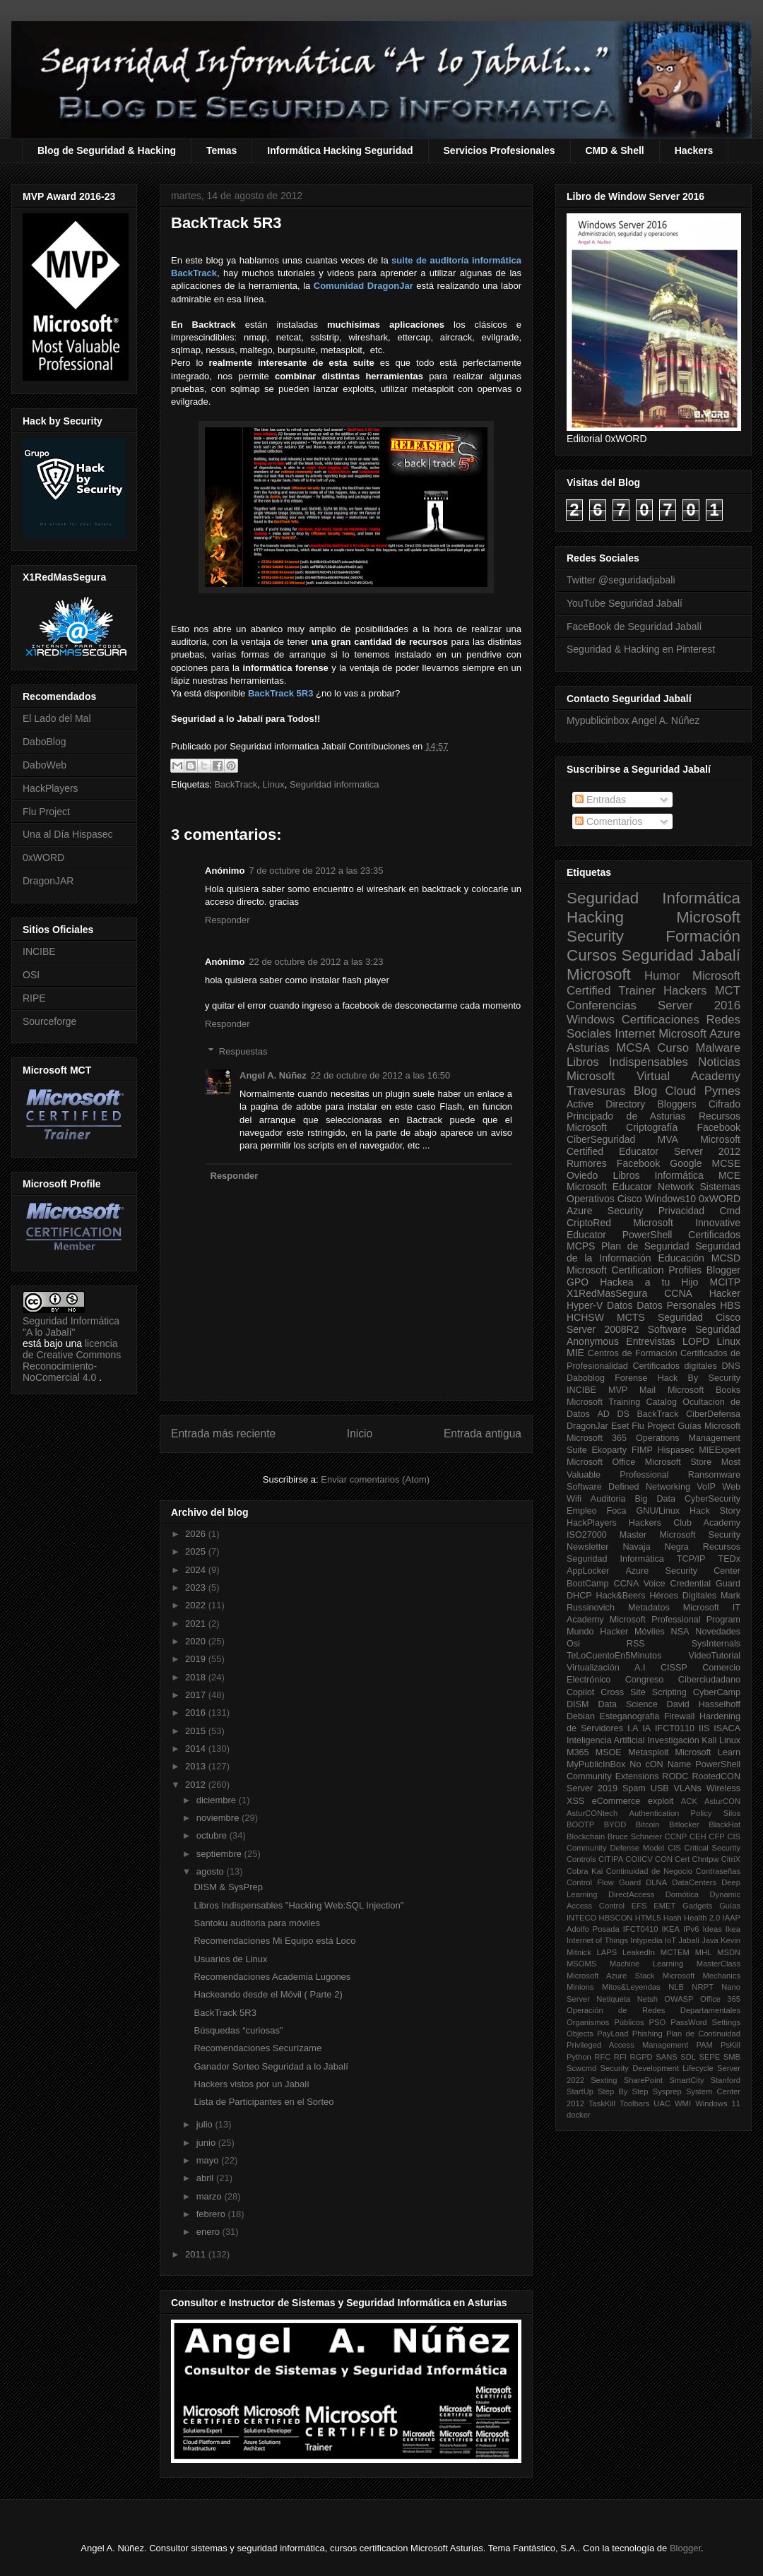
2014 (196, 1748)
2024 (196, 1570)
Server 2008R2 (603, 1329)
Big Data (654, 1499)
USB (660, 1788)
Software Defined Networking (628, 1487)
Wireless (723, 1788)
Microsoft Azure (699, 1033)
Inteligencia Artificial (606, 1740)
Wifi (574, 1499)
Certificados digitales (674, 1366)
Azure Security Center (682, 1571)
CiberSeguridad (601, 1139)
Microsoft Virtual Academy (653, 1076)
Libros (626, 1175)
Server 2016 (699, 1005)
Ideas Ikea (721, 1929)
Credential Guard (705, 1584)
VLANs (688, 1788)
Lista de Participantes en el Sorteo (263, 2101)
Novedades (717, 1632)
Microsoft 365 (597, 1438)
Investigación (673, 1740)
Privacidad (681, 1210)
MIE (575, 1352)
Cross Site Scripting (644, 1692)
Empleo (582, 1511)
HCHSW (585, 1317)
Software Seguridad (694, 1329)
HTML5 (648, 1917)
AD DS (613, 1414)
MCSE (726, 1163)
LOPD (695, 1341)
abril (206, 2178)
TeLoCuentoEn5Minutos (614, 1656)
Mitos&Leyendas (631, 1987)
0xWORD (43, 857)
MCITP (724, 1282)
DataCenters (694, 1882)
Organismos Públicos (605, 2022)
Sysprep (667, 2091)
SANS (666, 2057)
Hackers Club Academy (684, 1523)
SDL (688, 2057)
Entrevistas (650, 1341)
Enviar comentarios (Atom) (375, 1479)
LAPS (607, 1952)
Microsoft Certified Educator (653, 1145)
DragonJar (587, 1426)
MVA (668, 1139)
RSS (636, 1644)
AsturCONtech (592, 1813)
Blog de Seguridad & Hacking (106, 150)
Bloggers (676, 1104)
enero (209, 2231)
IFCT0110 (674, 1728)
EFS (639, 1905)
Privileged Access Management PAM (640, 2045)
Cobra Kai (585, 1871)
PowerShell (647, 1234)
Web (731, 1487)
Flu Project (46, 811)
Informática (679, 1175)
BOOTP (580, 1824)
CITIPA (610, 1859)
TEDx (729, 1559)
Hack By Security (699, 1378)
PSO (657, 2022)
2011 (196, 2254)
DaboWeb (44, 765)
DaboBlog (44, 741)
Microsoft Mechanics (701, 1975)
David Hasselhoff (703, 1704)
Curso (673, 1048)
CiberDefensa (713, 1414)
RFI (620, 2057)
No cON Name (660, 1764)
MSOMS (581, 1963)
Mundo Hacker (597, 1632)
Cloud (681, 1091)
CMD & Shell (615, 150)
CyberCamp (716, 1692)
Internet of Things (597, 1940)
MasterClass (718, 1963)
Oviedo (582, 1175)
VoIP (706, 1487)
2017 (196, 1695)
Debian (581, 1716)
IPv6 (691, 1929)
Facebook (718, 1127)
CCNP (676, 1836)
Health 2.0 (702, 1917)
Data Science (627, 1704)
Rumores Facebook (613, 1163)
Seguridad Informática (653, 898)
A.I (639, 1668)
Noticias (719, 1062)
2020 (196, 1641)
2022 (196, 1605)
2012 (196, 1784)
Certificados (714, 1234)
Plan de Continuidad (703, 2033)
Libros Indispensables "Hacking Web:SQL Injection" (298, 1905)
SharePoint (643, 2080)
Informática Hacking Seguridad (340, 150)
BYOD (615, 1824)
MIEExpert (719, 1450)
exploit (660, 1801)
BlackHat (724, 1824)
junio (207, 2142)
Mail (647, 1390)
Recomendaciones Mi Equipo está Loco (274, 1940)
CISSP (674, 1668)
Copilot (580, 1692)
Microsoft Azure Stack (611, 1975)
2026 (196, 1534)
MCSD (725, 1258)
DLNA (656, 1882)
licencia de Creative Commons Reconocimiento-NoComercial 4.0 (72, 1360)
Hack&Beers (621, 1596)
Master (633, 1535)
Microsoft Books (704, 1390)
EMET (664, 1905)
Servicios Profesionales (499, 150)
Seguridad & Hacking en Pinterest (641, 649)
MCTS (631, 1317)
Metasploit (648, 1752)
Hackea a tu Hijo (649, 1282)
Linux (274, 784)
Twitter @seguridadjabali (621, 580)
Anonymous (593, 1341)
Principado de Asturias (626, 1116)
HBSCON (616, 1917)
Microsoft (599, 974)
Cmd (729, 1210)
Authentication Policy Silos (684, 1813)
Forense (631, 1378)
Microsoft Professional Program (675, 1620)
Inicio (359, 1434)
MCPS (581, 1246)
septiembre (220, 1853)
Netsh (647, 1999)
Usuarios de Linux (230, 1959)
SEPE (709, 2057)
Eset (620, 1426)
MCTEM (675, 1952)
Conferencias (602, 1005)
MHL (703, 1952)
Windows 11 (717, 2103)
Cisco (629, 1198)
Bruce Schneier (635, 1836)
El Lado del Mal (57, 718)
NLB (676, 1987)
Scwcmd (581, 2068)
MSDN (728, 1952)
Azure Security (605, 1210)
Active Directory (606, 1104)
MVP (617, 1390)
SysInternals (716, 1644)
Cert (682, 1859)
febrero (212, 2214)
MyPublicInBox (596, 1764)
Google (686, 1163)
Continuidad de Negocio (649, 1871)
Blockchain (586, 1836)
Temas (221, 150)
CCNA (678, 1293)
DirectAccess (631, 1894)
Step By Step (623, 2091)
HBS (730, 1305)
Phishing (647, 2033)
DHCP (579, 1596)
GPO (577, 1282)
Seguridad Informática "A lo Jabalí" (71, 1326)
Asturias (588, 1048)
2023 (196, 1587)
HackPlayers (50, 788)
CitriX (730, 1859)
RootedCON (716, 1776)
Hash (672, 1917)
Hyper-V (585, 1305)
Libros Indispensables (627, 1062)
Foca (617, 1511)
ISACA (727, 1728)
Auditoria (608, 1499)
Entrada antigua (482, 1434)
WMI (683, 2103)
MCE (729, 1175)
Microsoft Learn (707, 1752)
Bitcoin (648, 1824)
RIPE (34, 998)
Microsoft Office (601, 1462)
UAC (661, 2103)
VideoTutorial (714, 1656)
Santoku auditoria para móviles (257, 1923)
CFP (716, 1836)
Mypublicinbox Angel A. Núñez (633, 720)
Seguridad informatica (334, 784)
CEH (698, 1836)
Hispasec (676, 1450)
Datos (620, 1305)
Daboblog (586, 1378)
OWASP (678, 1999)
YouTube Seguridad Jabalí (624, 603)
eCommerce (616, 1801)
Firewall (679, 1716)
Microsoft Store (678, 1462)
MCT (727, 990)
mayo (208, 2160)
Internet (635, 1033)
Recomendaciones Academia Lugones (272, 1976)
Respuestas (243, 1051)
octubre (213, 1835)
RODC (675, 1776)
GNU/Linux (658, 1511)
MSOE (609, 1752)
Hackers (694, 150)
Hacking (595, 917)
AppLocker (588, 1571)
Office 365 (720, 1999)
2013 (196, 1766)
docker (579, 2115)
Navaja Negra (655, 1547)
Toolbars (634, 2103)
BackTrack (235, 784)
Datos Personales (676, 1305)
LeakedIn (638, 1952)
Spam (634, 1788)
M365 (578, 1752)
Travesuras (596, 1091)
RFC (602, 2057)
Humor (662, 976)
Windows (591, 1019)
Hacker (724, 1293)
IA (646, 1728)
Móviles (649, 1632)
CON (664, 1859)
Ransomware (714, 1475)
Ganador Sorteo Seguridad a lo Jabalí (271, 2066)
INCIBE (39, 951)
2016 (196, 1712)
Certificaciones (660, 1019)
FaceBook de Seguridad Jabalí (634, 626)
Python (579, 2057)
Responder (227, 920)
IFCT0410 (640, 1929)
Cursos (592, 955)
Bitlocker (684, 1824)
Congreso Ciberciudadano (682, 1680)
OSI (31, 974)
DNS (730, 1366)
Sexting (604, 2080)
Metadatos (649, 1608)
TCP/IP (691, 1559)
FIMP (642, 1450)
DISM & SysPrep (228, 1887)
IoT (670, 1940)
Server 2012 (707, 1151)
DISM (577, 1704)
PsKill (730, 2045)
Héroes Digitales (682, 1596)
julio (205, 2124)
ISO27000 (587, 1535)
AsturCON (722, 1801)
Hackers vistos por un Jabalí (251, 2084)
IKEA (671, 1929)
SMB (731, 2057)
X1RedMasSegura (607, 1293)
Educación (681, 1258)
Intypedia (646, 1940)
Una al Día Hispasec (68, 834)
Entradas (600, 799)
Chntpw (705, 1859)
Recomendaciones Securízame (257, 2048)
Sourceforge (49, 1021)
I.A (632, 1728)
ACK (689, 1801)
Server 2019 (592, 1788)
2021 (196, 1623)
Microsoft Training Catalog (622, 1402)
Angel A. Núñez (273, 1075)
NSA (680, 1632)
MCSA (633, 1048)
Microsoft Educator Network (630, 1186)
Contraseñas (718, 1871)
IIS (704, 1728)
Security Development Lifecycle (657, 2068)
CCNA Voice (640, 1584)
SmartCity (686, 2080)
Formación (703, 936)
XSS (575, 1801)
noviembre (219, 1817)
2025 (196, 1551)
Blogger (723, 1270)
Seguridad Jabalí (681, 955)
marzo (210, 2196)
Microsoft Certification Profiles (634, 1270)
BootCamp (588, 1584)
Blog (646, 1091)
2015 (196, 1731)
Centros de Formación (633, 1353)
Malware (718, 1048)
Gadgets (697, 1905)
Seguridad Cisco (699, 1317)
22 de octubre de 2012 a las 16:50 (380, 1075)
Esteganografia (630, 1716)
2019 (196, 1659)
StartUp (580, 2091)
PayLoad (612, 2033)
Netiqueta (613, 1999)
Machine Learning (646, 1963)
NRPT (702, 1987)
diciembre (217, 1800)
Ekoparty (609, 1450)
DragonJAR (48, 880)
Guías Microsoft (709, 1426)
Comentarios (608, 821)
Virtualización (593, 1668)
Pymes (722, 1091)
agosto (211, 1871)
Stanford (725, 2080)
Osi (573, 1644)
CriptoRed (589, 1222)
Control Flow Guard (604, 1882)
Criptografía (652, 1127)
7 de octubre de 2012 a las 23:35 (316, 870)
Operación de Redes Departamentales (653, 2010)
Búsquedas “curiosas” (238, 2030)
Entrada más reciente (223, 1434)
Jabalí (688, 1940)
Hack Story (715, 1511)
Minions (580, 1987)
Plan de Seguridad (645, 1246)
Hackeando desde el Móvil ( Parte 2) (268, 1994)
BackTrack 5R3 (225, 2012)
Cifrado (724, 1104)
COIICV (639, 1859)
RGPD (640, 2057)
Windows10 (670, 1198)
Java (710, 1940)
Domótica (682, 1894)
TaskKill (601, 2103)
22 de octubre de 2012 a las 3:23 (316, 961)
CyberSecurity (712, 1499)
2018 (196, 1677)
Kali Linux (721, 1740)
